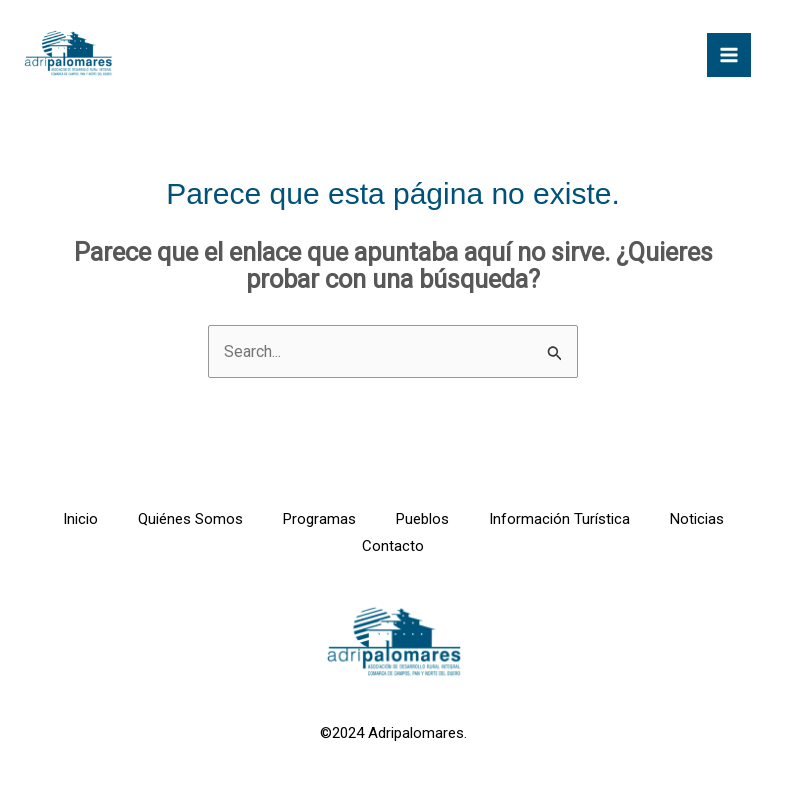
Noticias (697, 519)
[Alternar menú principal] (729, 55)
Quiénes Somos (190, 519)
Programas (319, 519)
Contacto (393, 546)
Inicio (80, 519)
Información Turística (559, 519)
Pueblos (422, 519)
